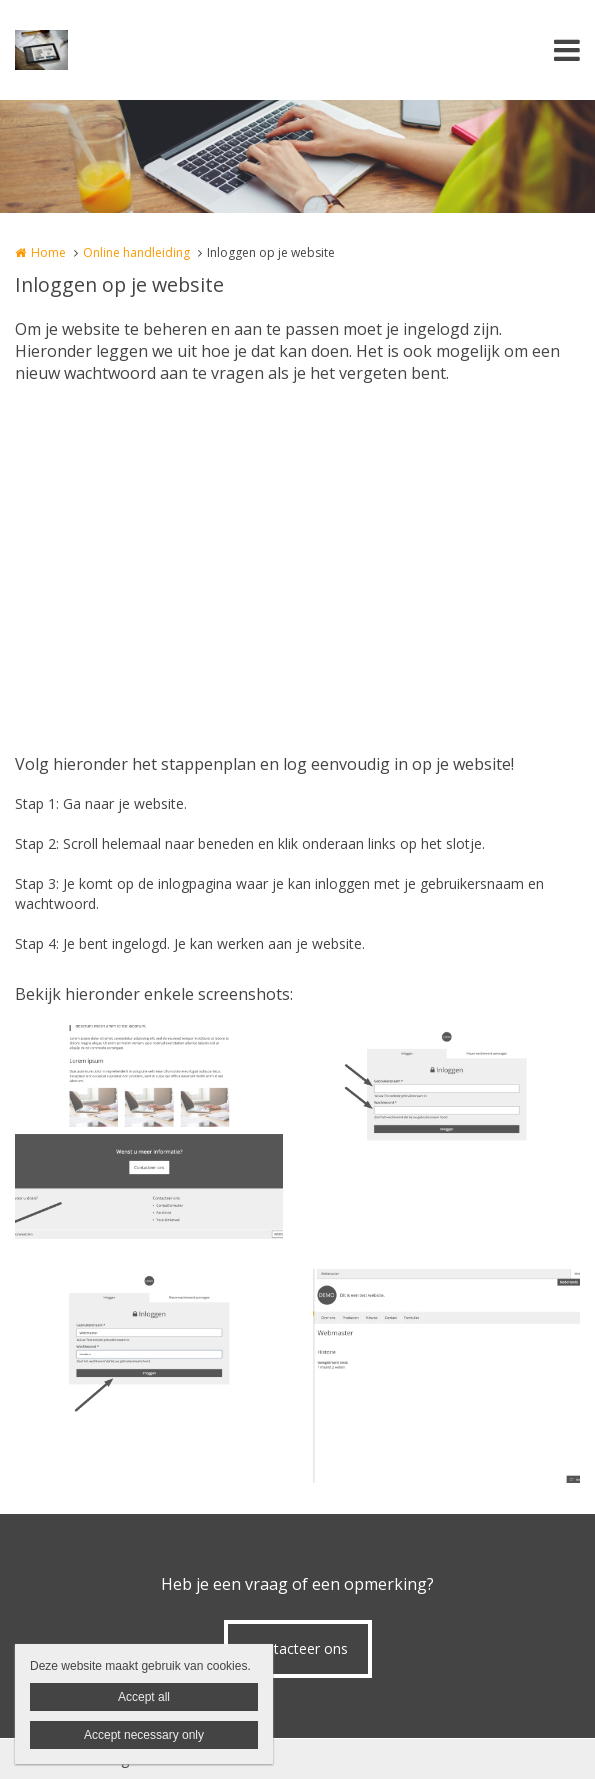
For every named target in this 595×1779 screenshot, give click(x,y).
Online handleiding (136, 252)
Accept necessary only (144, 1735)
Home (48, 252)
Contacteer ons (298, 1648)
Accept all (144, 1697)
